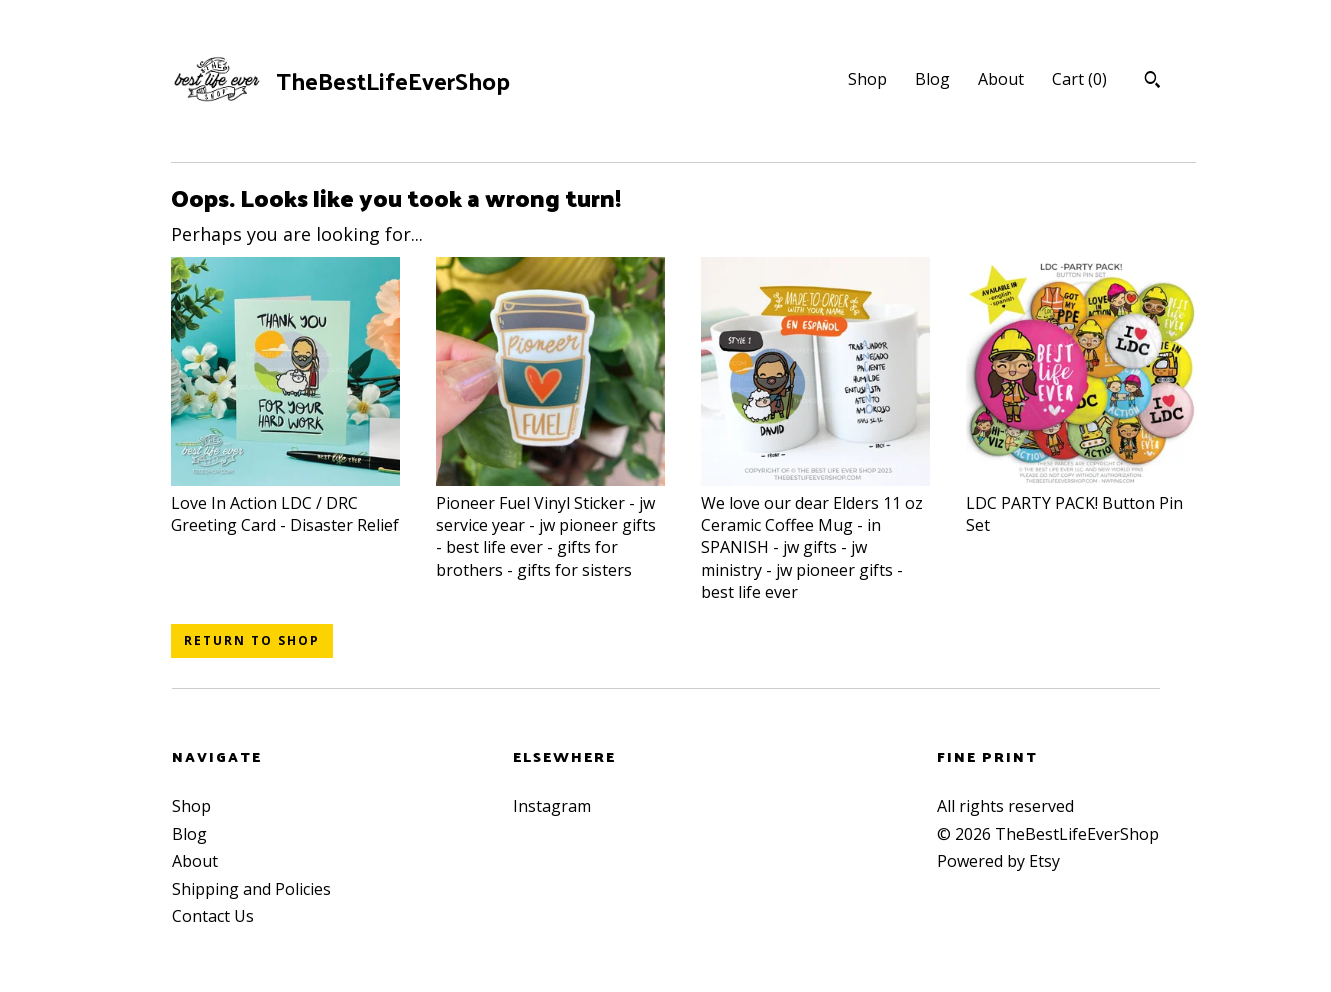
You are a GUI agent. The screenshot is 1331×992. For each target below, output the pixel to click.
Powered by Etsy (998, 861)
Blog (932, 79)
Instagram (552, 806)
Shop (867, 79)
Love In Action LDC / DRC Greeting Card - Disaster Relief (285, 502)
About (1001, 79)
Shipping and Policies (251, 889)
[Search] (1152, 82)
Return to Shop (252, 640)
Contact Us (213, 916)
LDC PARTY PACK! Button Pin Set (1080, 502)
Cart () (1079, 79)
